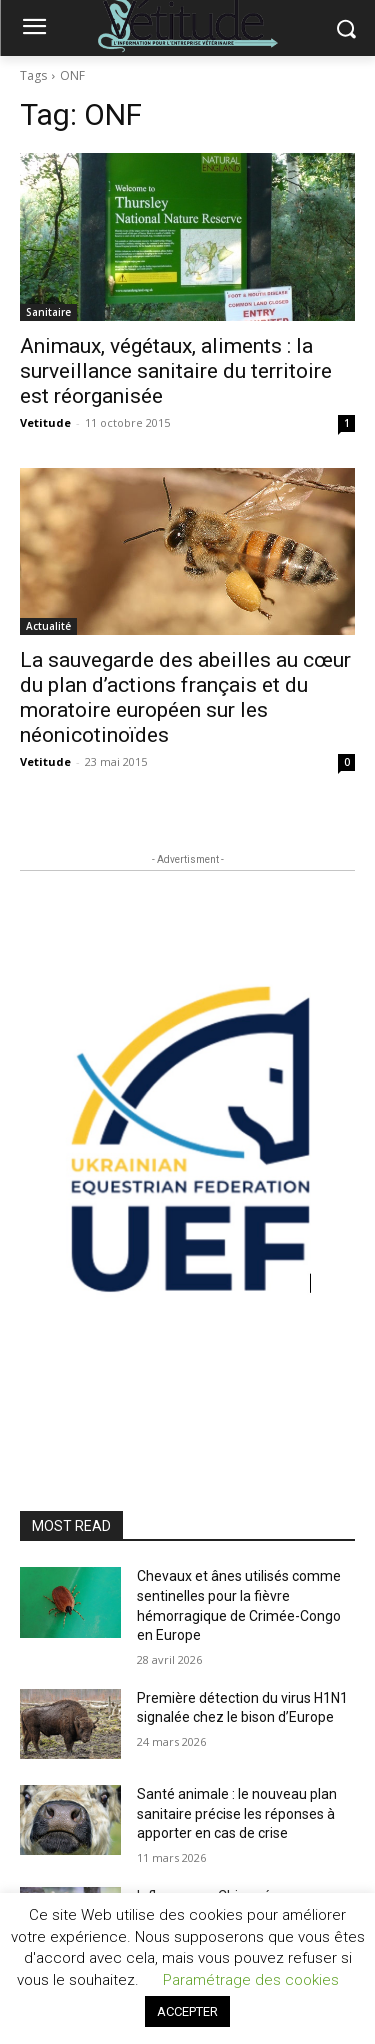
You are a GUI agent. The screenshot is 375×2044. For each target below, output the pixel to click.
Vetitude (45, 422)
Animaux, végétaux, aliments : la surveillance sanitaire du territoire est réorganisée (176, 371)
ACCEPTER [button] (187, 2011)
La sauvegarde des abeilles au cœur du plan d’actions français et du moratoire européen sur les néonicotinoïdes (185, 697)
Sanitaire (48, 312)
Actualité (48, 626)
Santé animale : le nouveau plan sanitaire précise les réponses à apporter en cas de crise (237, 1813)
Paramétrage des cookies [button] (251, 1980)
